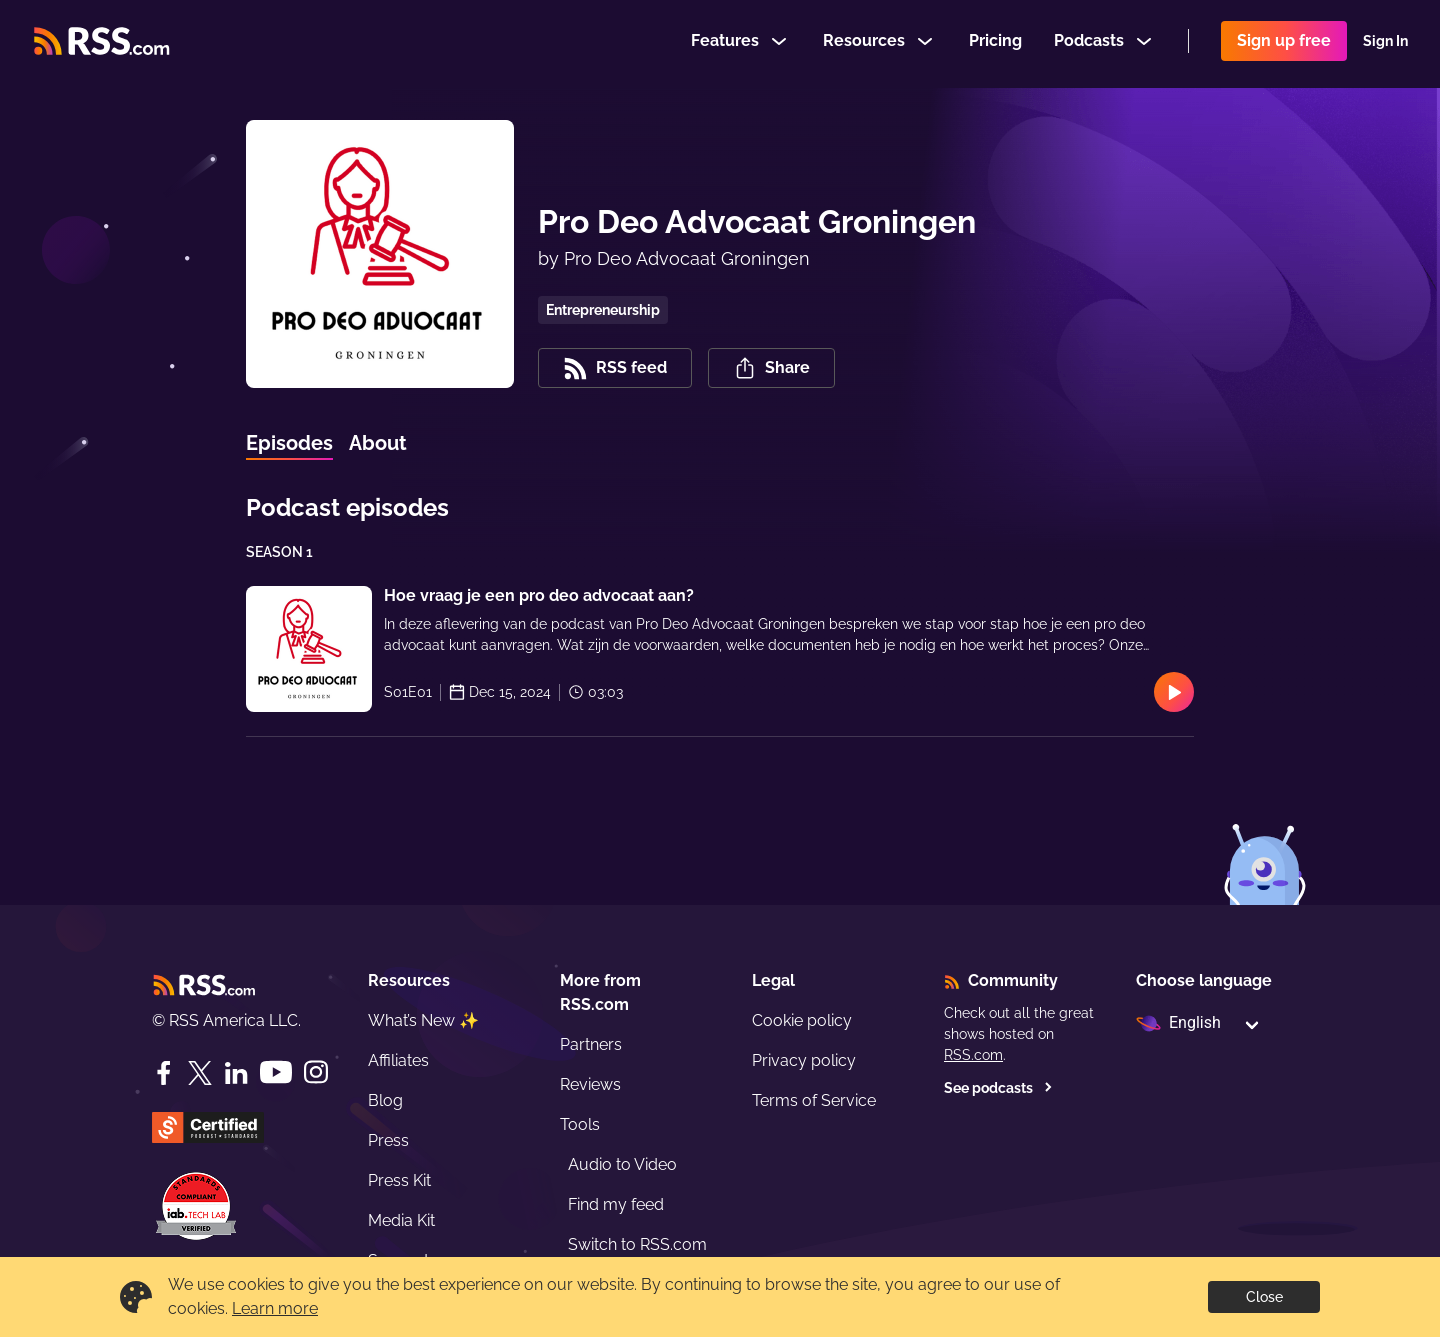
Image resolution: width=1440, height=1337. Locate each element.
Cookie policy (802, 1020)
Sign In (1385, 44)
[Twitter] (200, 1073)
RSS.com (973, 1055)
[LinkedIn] (236, 1073)
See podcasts (998, 1088)
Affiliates (398, 1060)
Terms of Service (814, 1100)
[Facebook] (164, 1073)
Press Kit (399, 1180)
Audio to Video (622, 1164)
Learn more (275, 1308)
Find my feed (616, 1204)
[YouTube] (276, 1072)
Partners (591, 1044)
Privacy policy (804, 1060)
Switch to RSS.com (637, 1244)
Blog (385, 1100)
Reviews (590, 1084)
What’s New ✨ (423, 1020)
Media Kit (401, 1220)
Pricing (995, 43)
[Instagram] (316, 1072)
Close (1264, 1297)
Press (388, 1140)
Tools (580, 1124)
